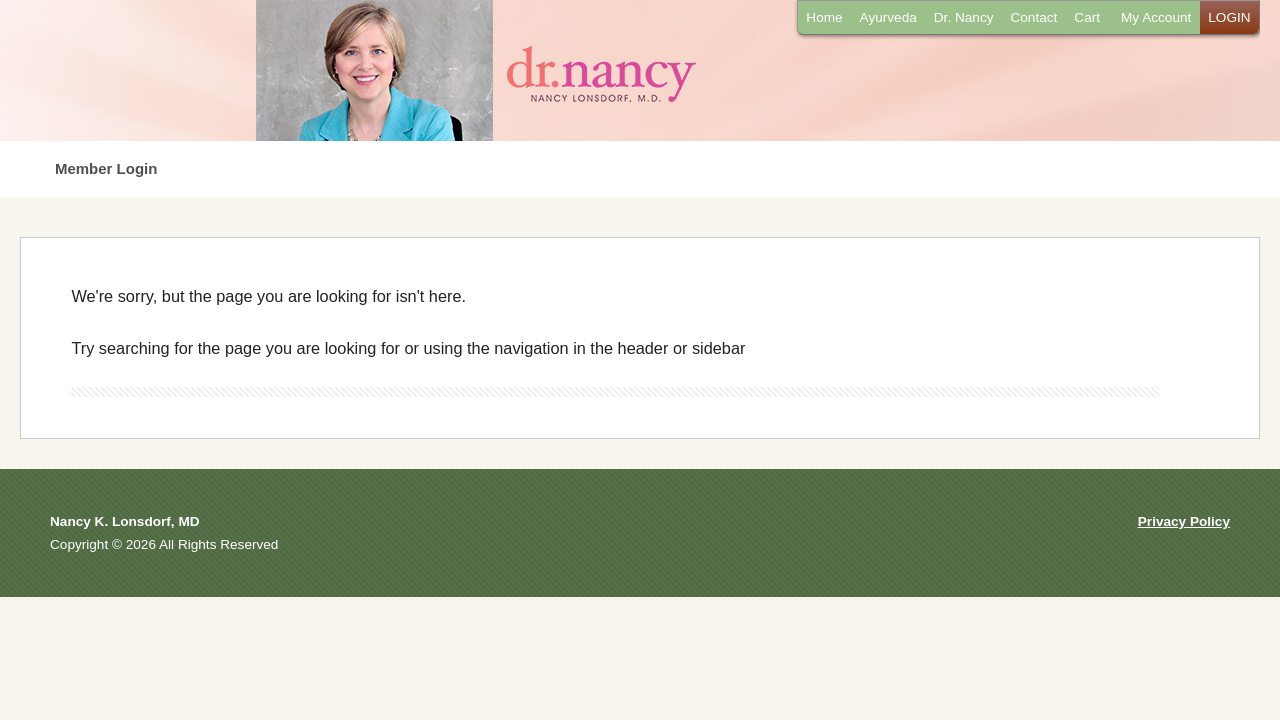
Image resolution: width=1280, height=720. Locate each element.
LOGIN (1229, 17)
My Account (1156, 17)
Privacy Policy (1184, 521)
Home (824, 17)
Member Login (106, 168)
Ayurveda (888, 17)
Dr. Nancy (964, 17)
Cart (1087, 17)
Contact (1033, 17)
